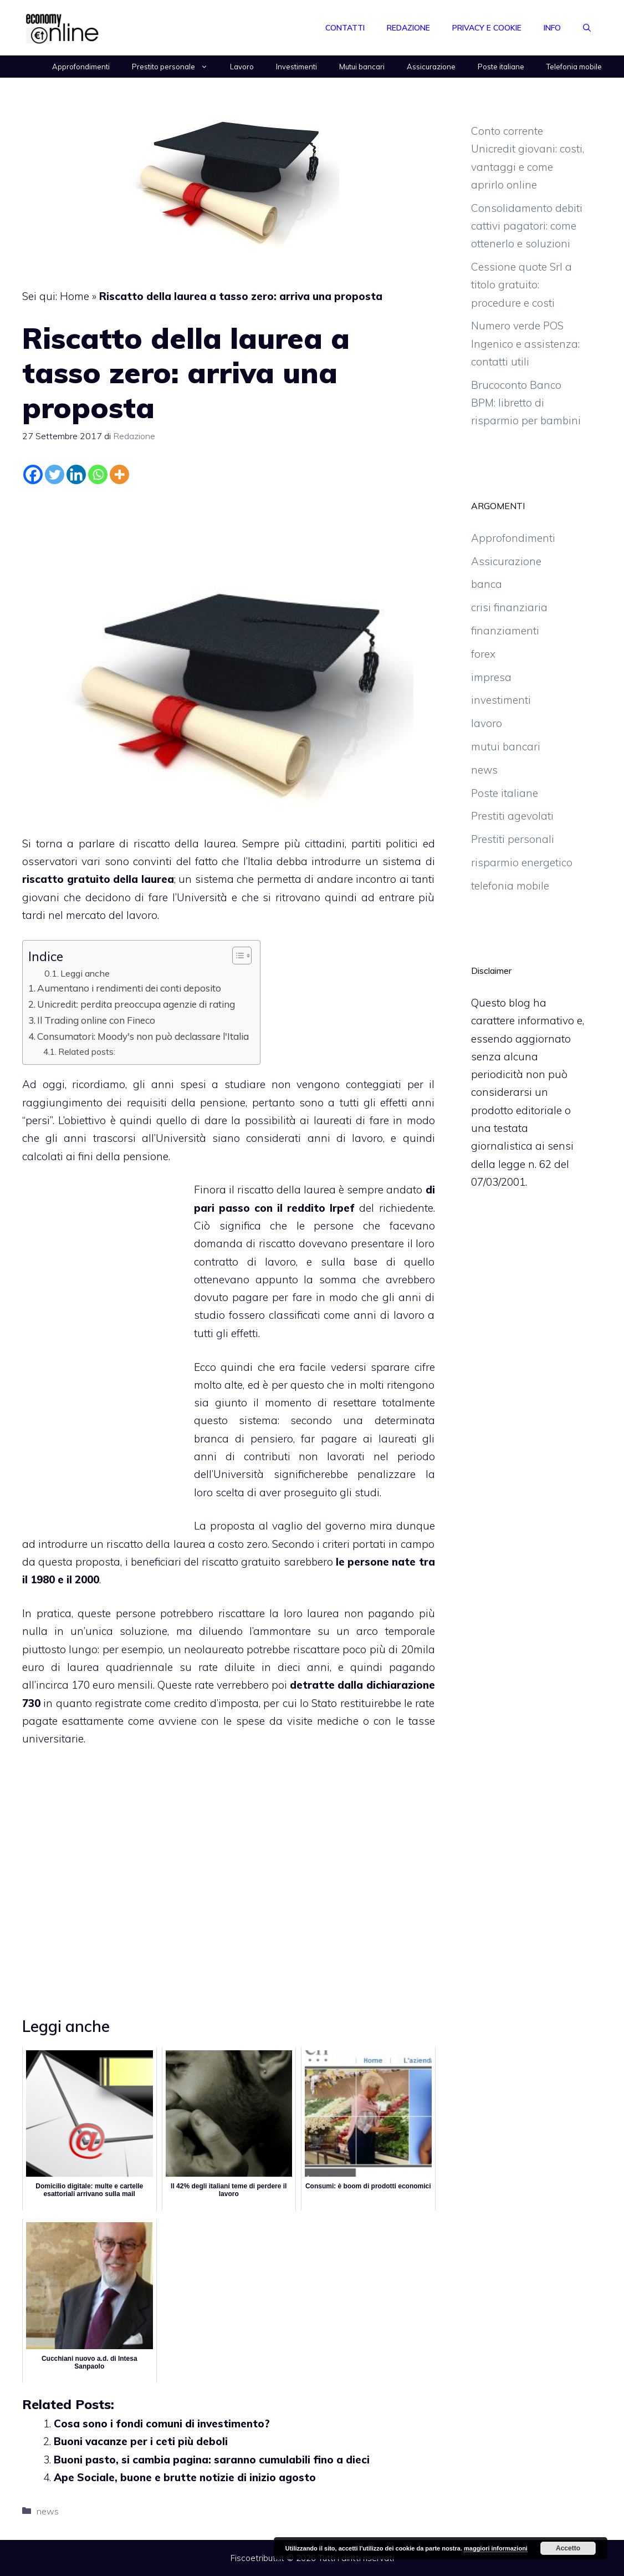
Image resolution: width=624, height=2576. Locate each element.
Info (552, 28)
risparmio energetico (521, 862)
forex (483, 653)
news (48, 2511)
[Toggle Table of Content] (236, 955)
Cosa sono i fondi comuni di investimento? (162, 2423)
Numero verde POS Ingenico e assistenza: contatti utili (525, 343)
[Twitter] (54, 474)
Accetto (568, 2548)
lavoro (486, 723)
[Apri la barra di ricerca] (587, 27)
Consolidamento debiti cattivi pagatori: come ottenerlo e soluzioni (526, 226)
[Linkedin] (76, 474)
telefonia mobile (510, 885)
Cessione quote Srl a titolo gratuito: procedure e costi (521, 284)
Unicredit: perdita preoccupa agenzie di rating (136, 1004)
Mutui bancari (362, 66)
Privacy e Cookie (486, 28)
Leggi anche (85, 973)
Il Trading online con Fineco (96, 1020)
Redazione (408, 28)
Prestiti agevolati (512, 815)
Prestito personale (175, 66)
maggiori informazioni (496, 2548)
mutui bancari (505, 746)
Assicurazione (431, 66)
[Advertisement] (228, 518)
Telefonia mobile (574, 66)
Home (74, 296)
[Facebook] (33, 474)
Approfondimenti (81, 66)
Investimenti (296, 66)
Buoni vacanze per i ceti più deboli (141, 2441)
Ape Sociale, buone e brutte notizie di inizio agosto (185, 2477)
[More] (119, 474)
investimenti (501, 700)
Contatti (345, 28)
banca (486, 584)
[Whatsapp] (98, 474)
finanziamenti (505, 630)
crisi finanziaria (509, 607)
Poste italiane (501, 66)
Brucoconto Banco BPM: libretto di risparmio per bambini (526, 403)
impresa (491, 677)
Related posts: (86, 1051)
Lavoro (242, 66)
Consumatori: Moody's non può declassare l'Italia (143, 1036)
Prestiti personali (512, 839)
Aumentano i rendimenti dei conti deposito (129, 988)
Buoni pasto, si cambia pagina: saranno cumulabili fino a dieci (212, 2459)
